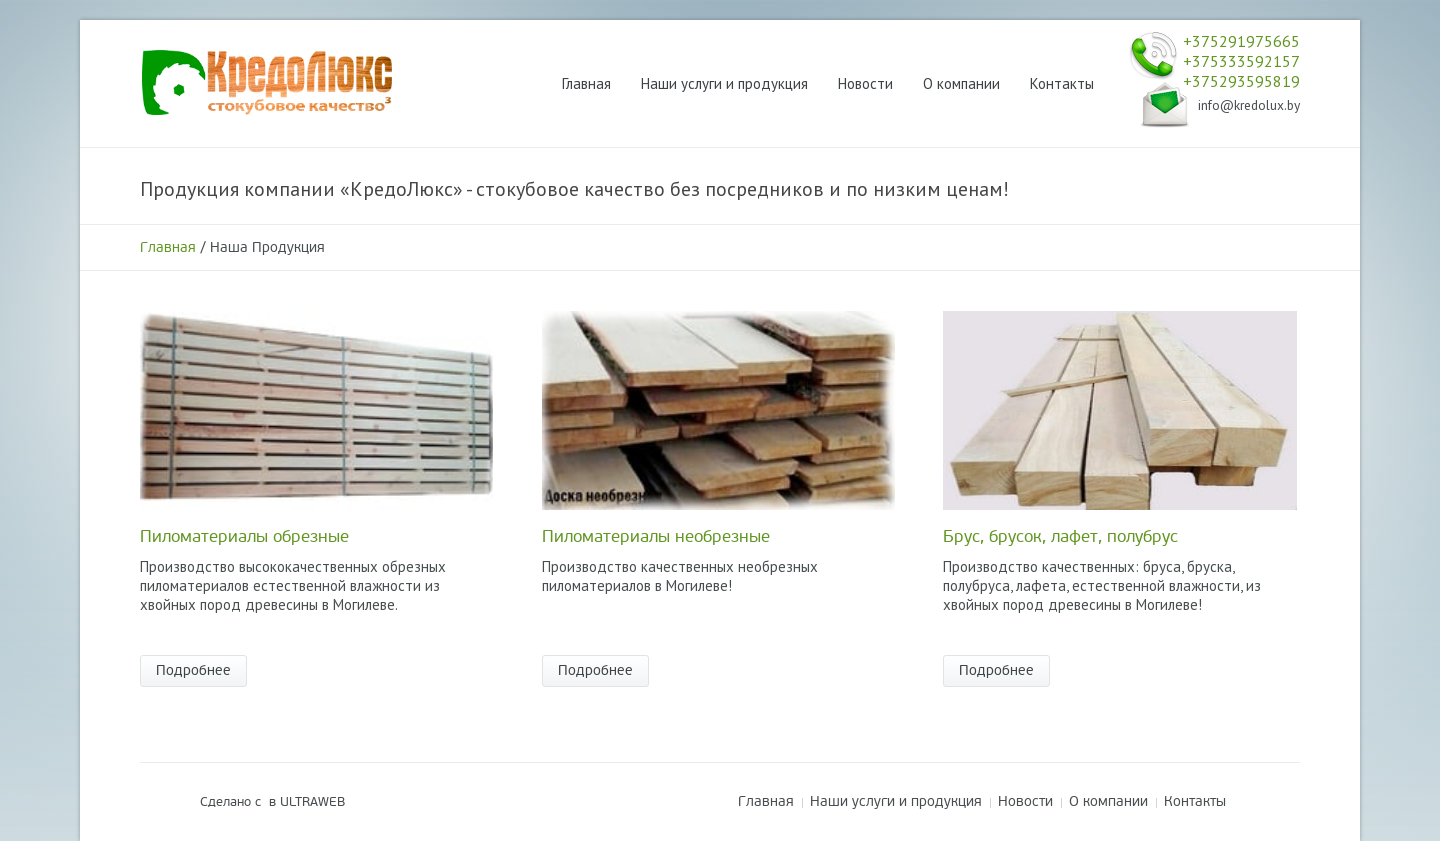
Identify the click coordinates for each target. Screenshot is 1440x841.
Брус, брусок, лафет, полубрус (1060, 536)
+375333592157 (1241, 61)
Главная (168, 247)
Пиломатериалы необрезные (656, 536)
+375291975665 (1241, 41)
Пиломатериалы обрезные (244, 536)
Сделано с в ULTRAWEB (272, 802)
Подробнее (193, 670)
